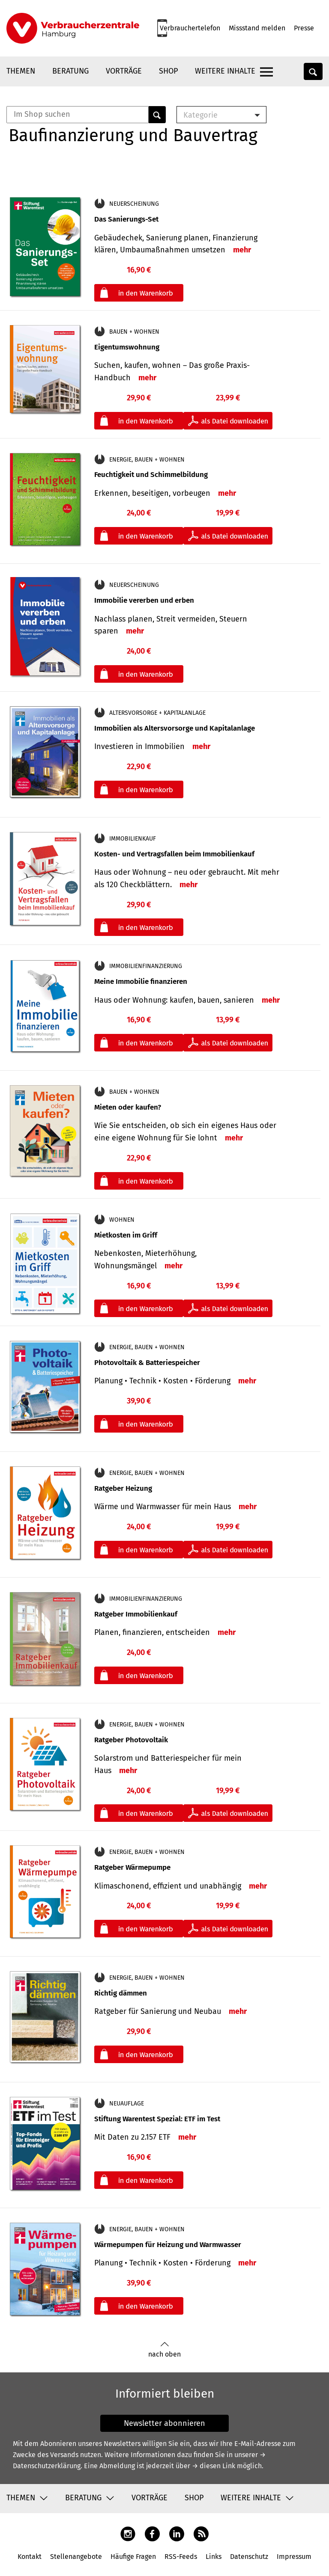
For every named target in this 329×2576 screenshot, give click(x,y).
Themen (20, 71)
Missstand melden (257, 28)
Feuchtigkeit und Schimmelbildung (151, 474)
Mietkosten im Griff (125, 1235)
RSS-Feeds (180, 2556)
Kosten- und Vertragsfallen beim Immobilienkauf (174, 854)
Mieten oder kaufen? (127, 1107)
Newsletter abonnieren (164, 2423)
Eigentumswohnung (126, 347)
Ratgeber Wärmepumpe (132, 1867)
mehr (242, 250)
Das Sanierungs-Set (126, 219)
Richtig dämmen (120, 1993)
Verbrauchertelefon (190, 28)
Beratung (70, 71)
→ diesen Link (213, 2466)
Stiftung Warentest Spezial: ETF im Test (157, 2118)
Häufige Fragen (133, 2556)
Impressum (294, 2556)
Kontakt (30, 2556)
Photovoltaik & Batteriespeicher (147, 1362)
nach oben (164, 2350)
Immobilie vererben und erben (144, 600)
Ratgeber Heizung (123, 1488)
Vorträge (124, 71)
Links (213, 2556)
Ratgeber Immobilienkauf (135, 1614)
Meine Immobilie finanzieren (140, 981)
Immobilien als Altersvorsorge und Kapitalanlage (174, 728)
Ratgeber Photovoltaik (131, 1739)
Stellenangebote (76, 2556)
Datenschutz (249, 2556)
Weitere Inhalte (225, 71)
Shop (168, 71)
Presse (304, 28)
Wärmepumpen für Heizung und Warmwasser (167, 2244)
